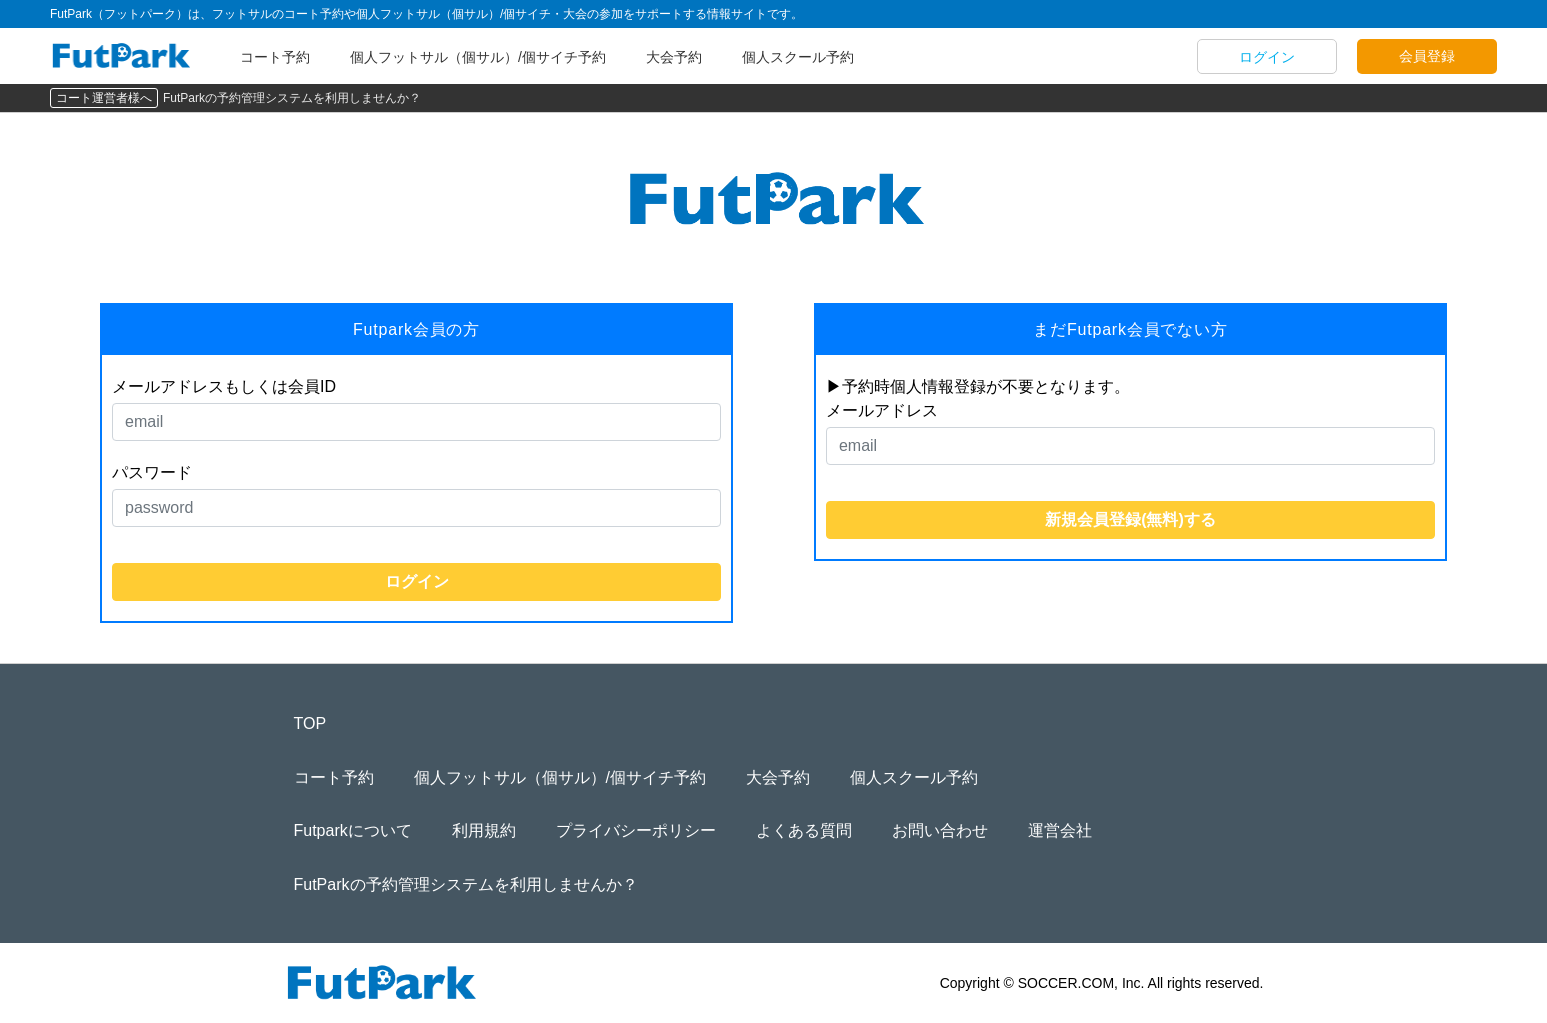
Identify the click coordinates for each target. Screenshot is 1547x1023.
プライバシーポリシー (636, 830)
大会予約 (674, 57)
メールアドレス (882, 410)
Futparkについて (353, 830)
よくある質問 (804, 830)
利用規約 (484, 830)
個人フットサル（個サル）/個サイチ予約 (478, 57)
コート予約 (275, 57)
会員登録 (1427, 56)
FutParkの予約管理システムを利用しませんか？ (292, 98)
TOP (310, 723)
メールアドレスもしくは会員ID (224, 386)
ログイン (1267, 57)
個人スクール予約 (798, 57)
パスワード (152, 472)
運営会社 (1060, 830)
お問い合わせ (940, 830)
